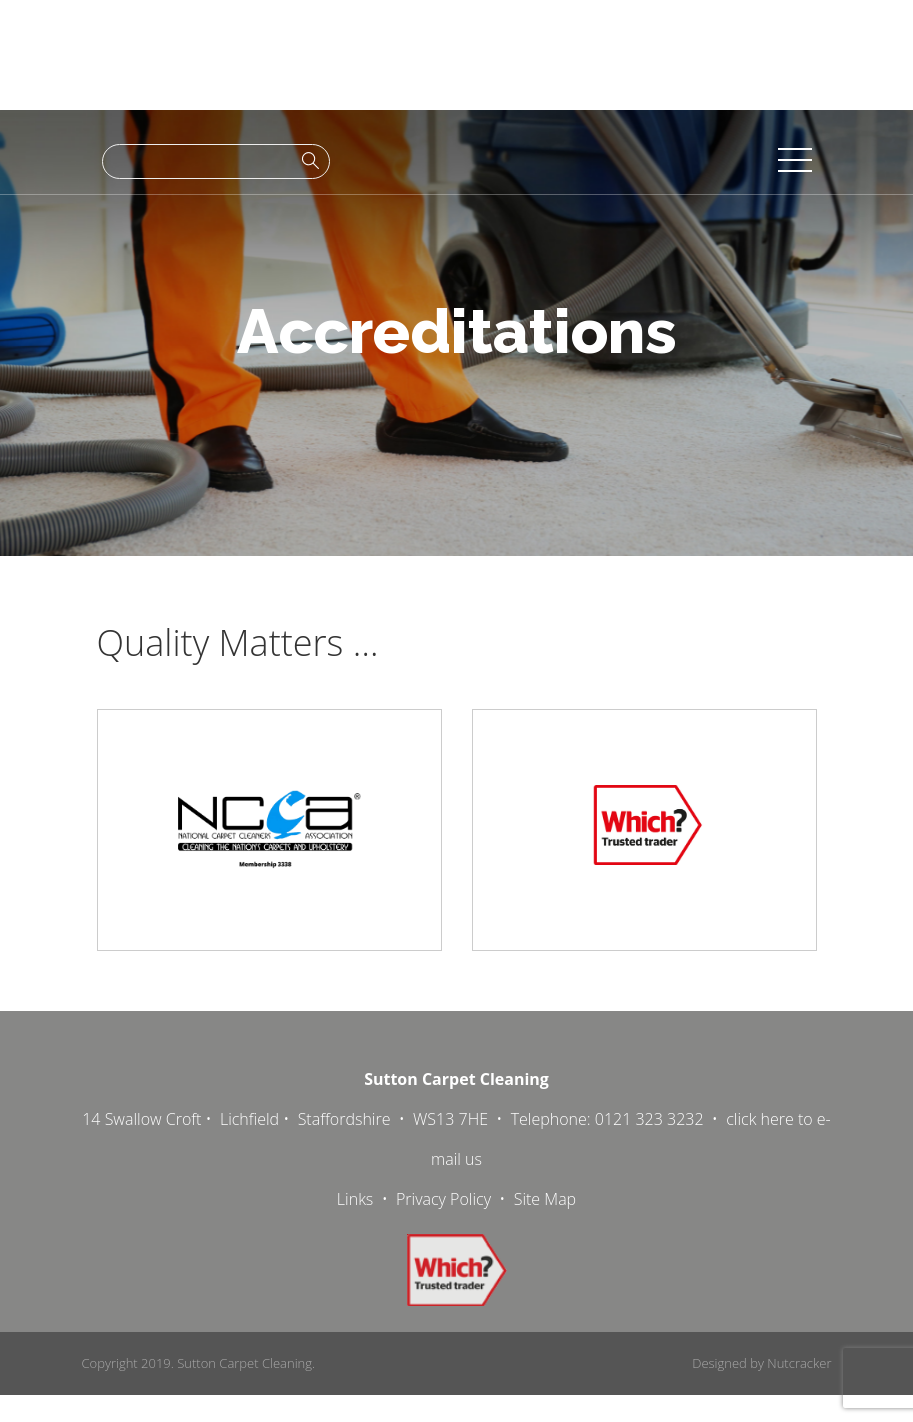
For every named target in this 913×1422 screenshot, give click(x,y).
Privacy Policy (443, 1199)
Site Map (545, 1199)
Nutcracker (799, 1363)
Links (355, 1199)
